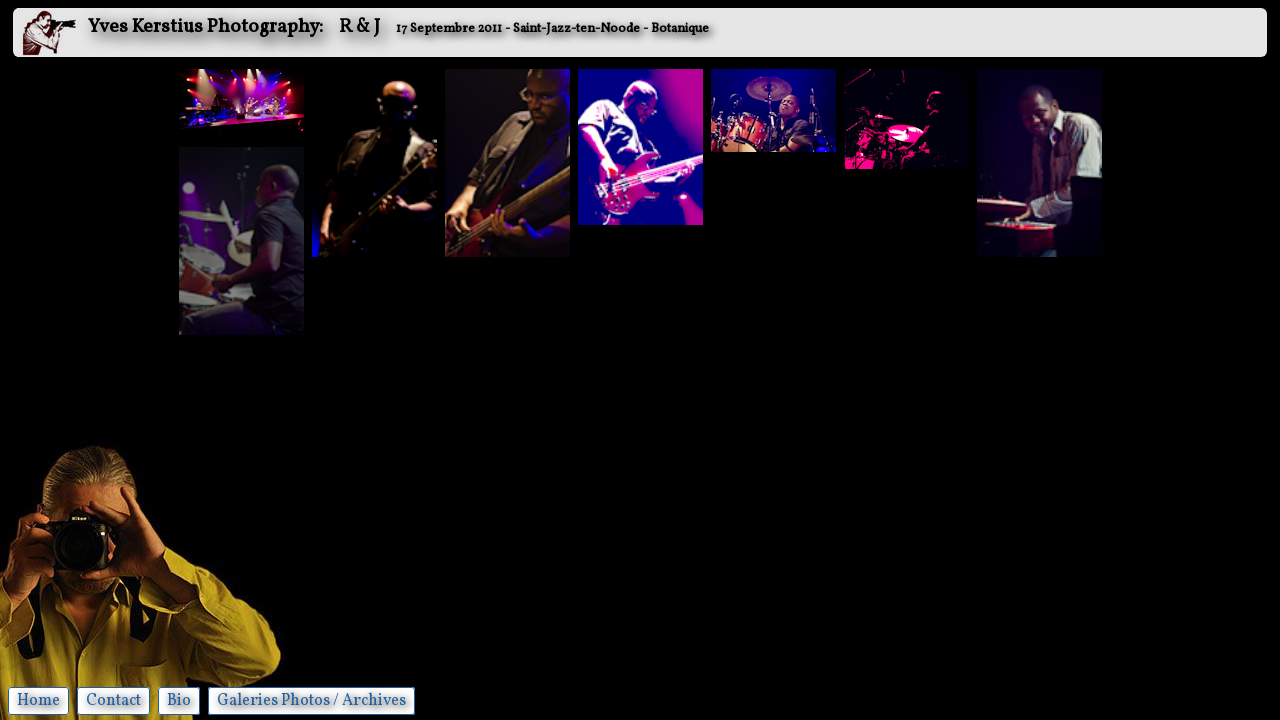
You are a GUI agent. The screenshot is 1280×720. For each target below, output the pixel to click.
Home (38, 701)
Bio (179, 701)
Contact (113, 701)
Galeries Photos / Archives (311, 701)
